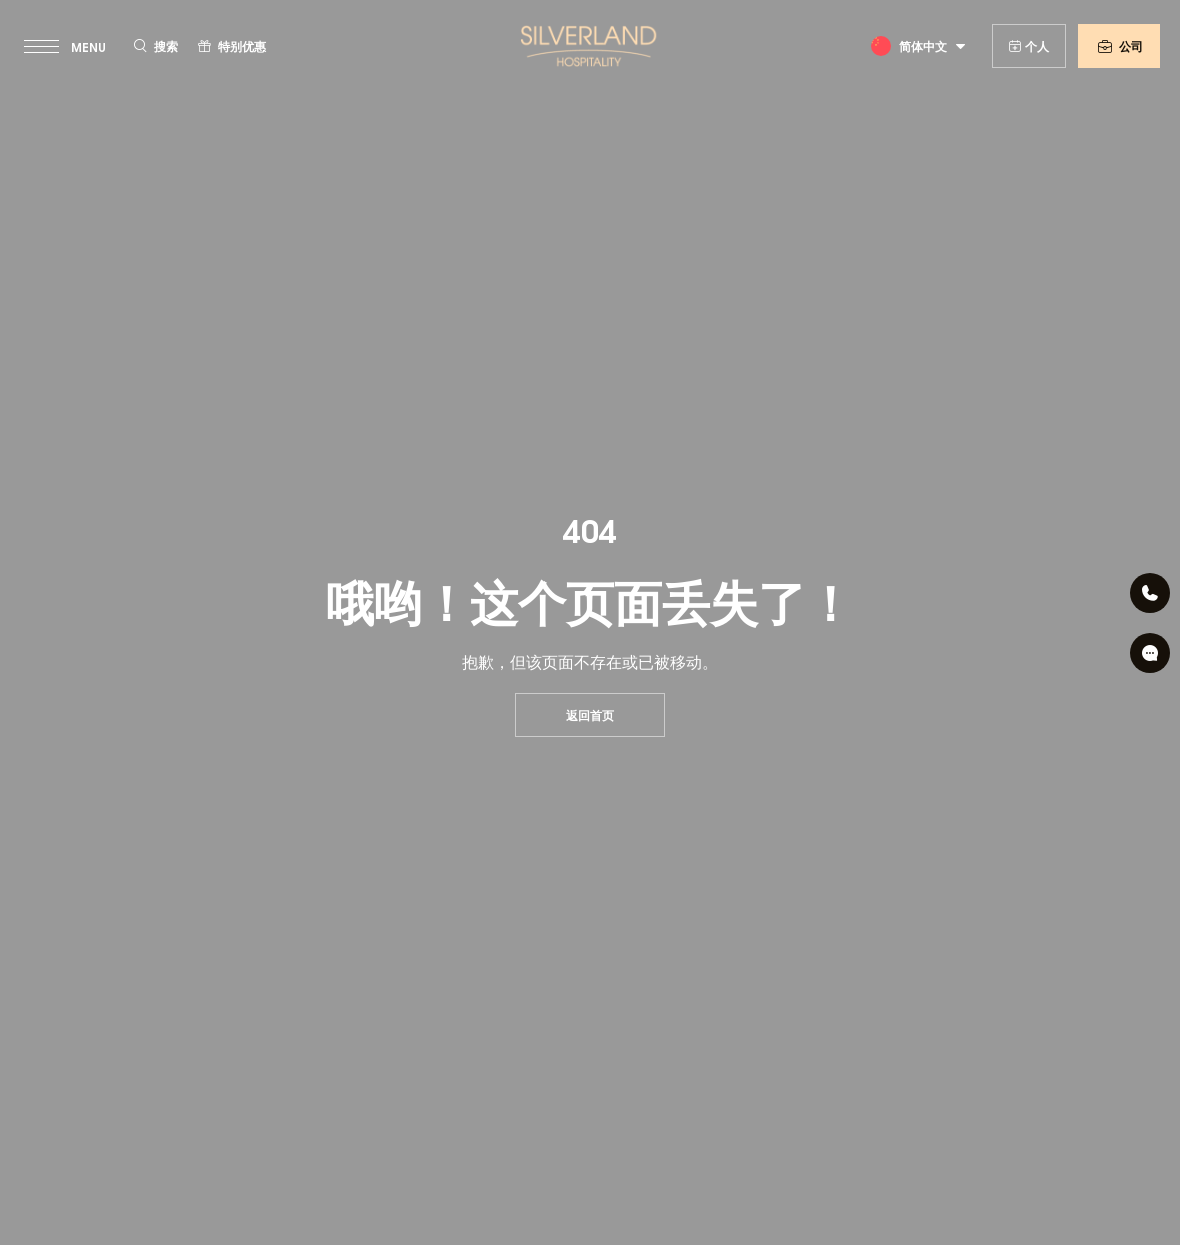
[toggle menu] (67, 46)
